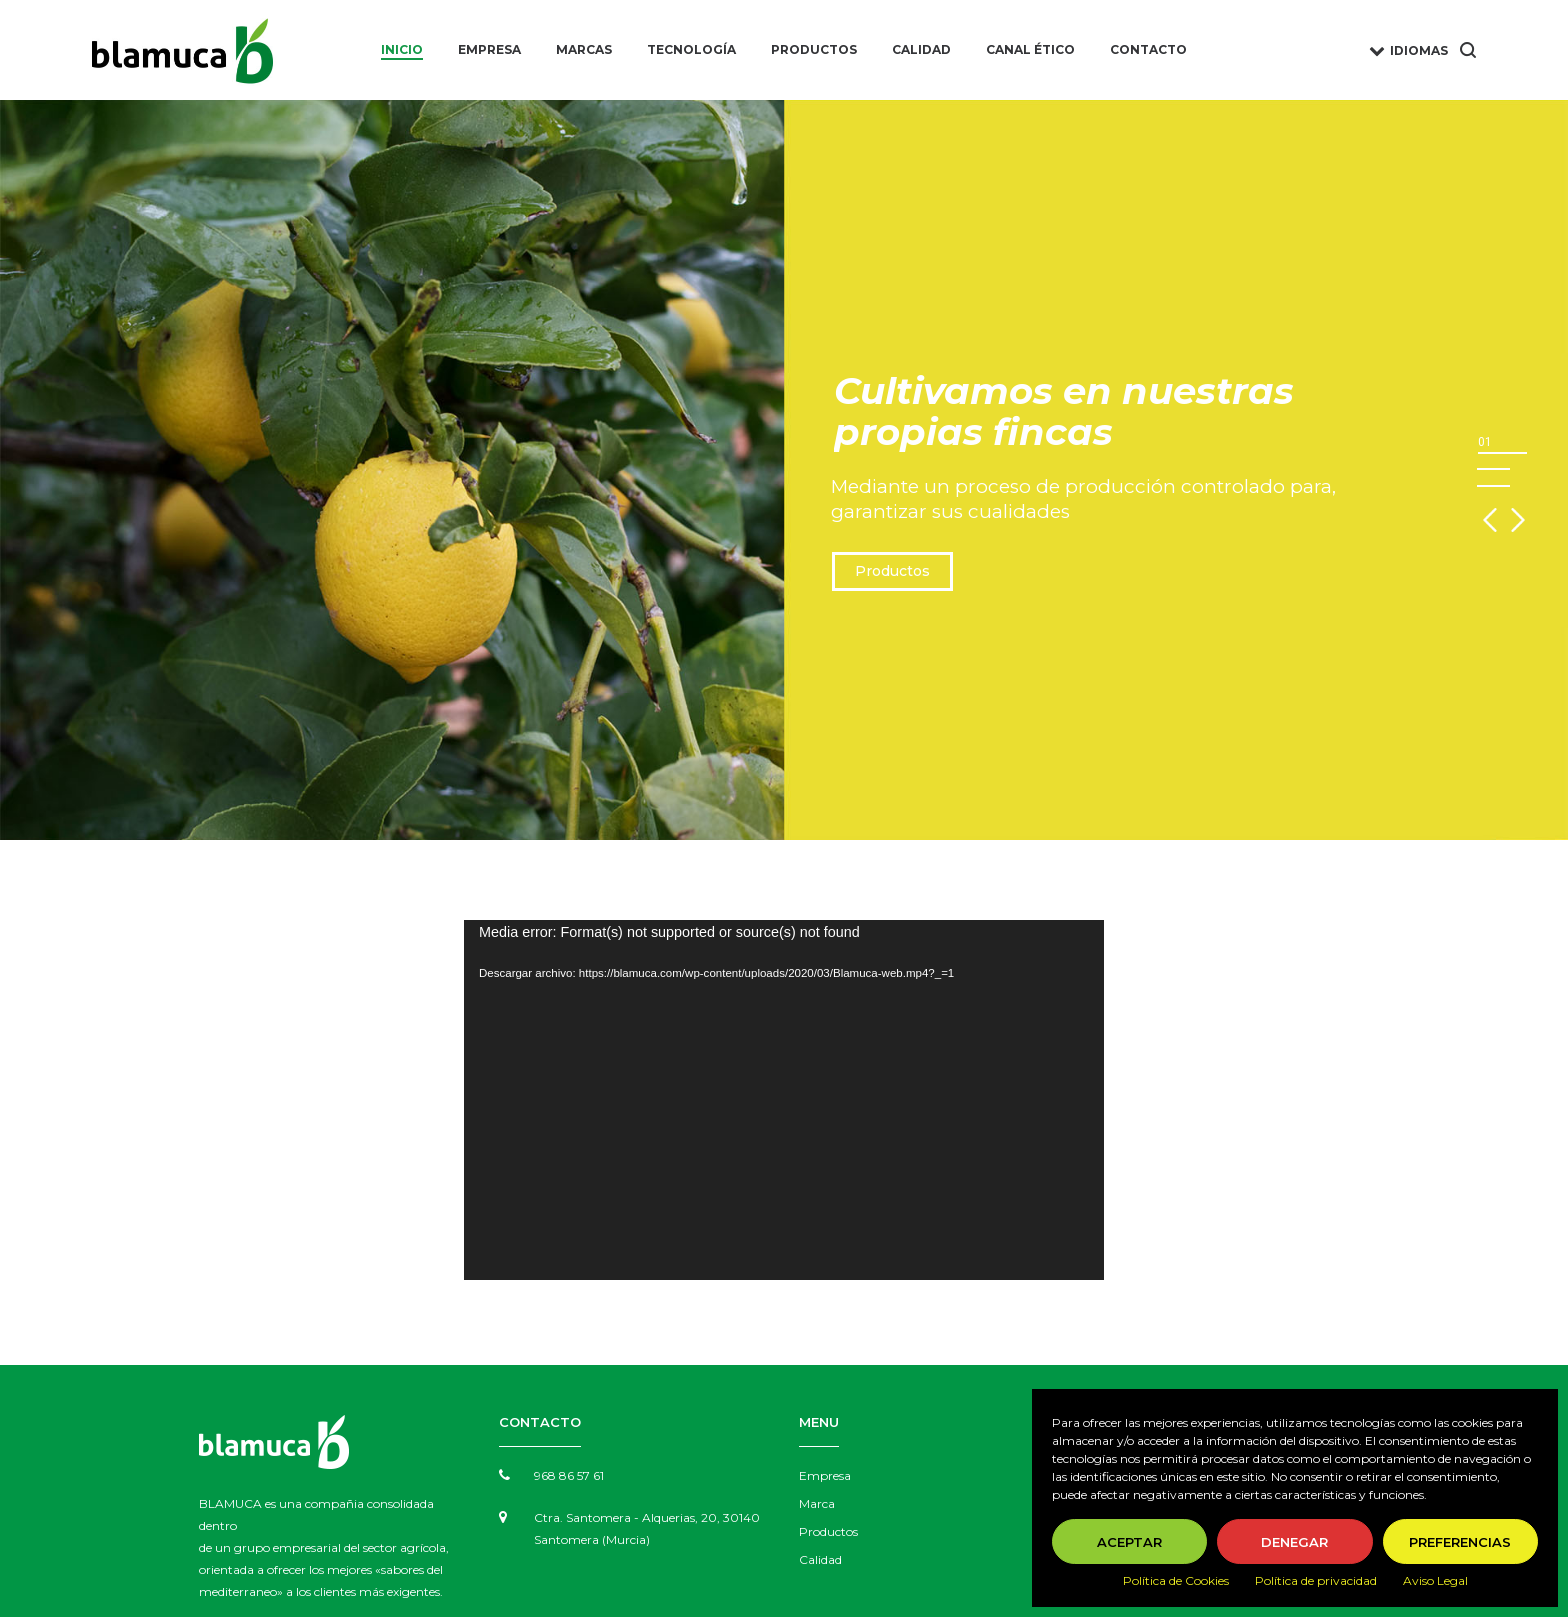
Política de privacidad (1316, 1580)
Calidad (820, 1559)
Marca (817, 1503)
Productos (892, 571)
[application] (784, 1100)
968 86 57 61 (569, 1475)
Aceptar (1129, 1542)
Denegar (1294, 1542)
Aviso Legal (1435, 1580)
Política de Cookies (1176, 1580)
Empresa (825, 1475)
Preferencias (1460, 1542)
